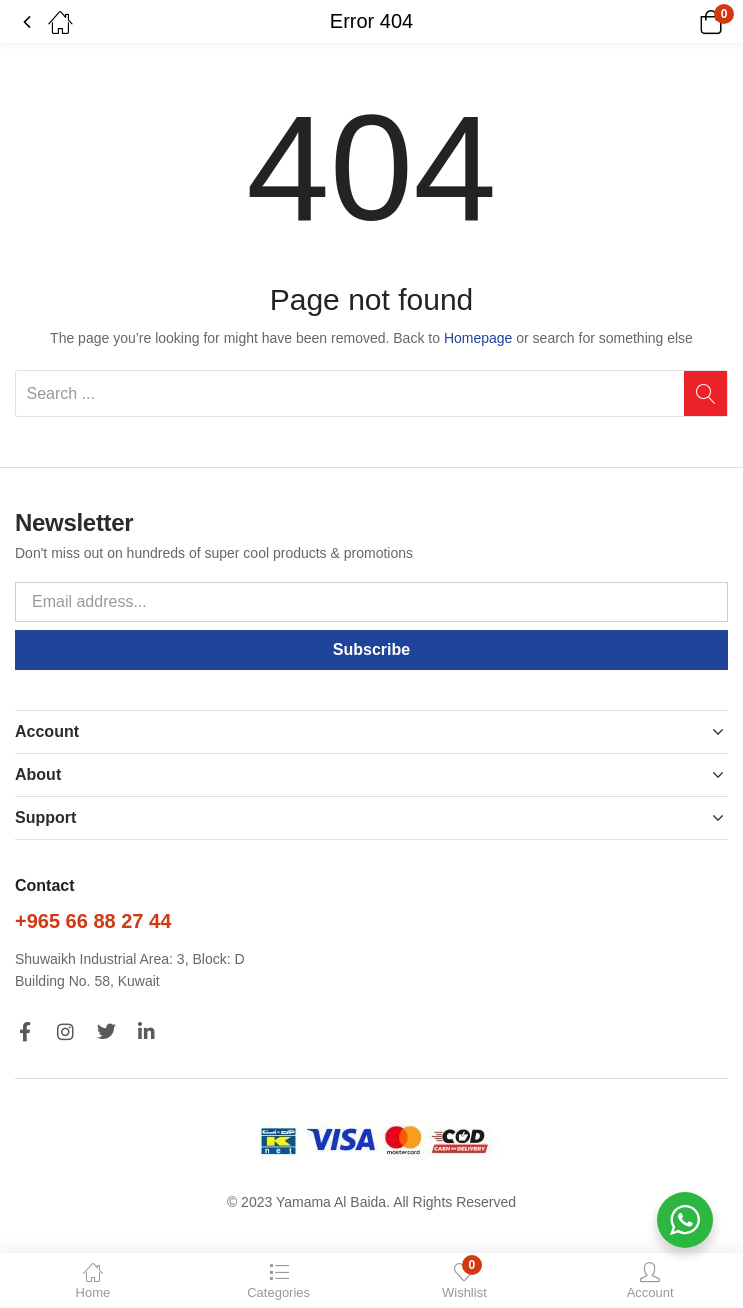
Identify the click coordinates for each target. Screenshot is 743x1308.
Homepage (478, 338)
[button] (685, 22)
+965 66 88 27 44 (93, 921)
